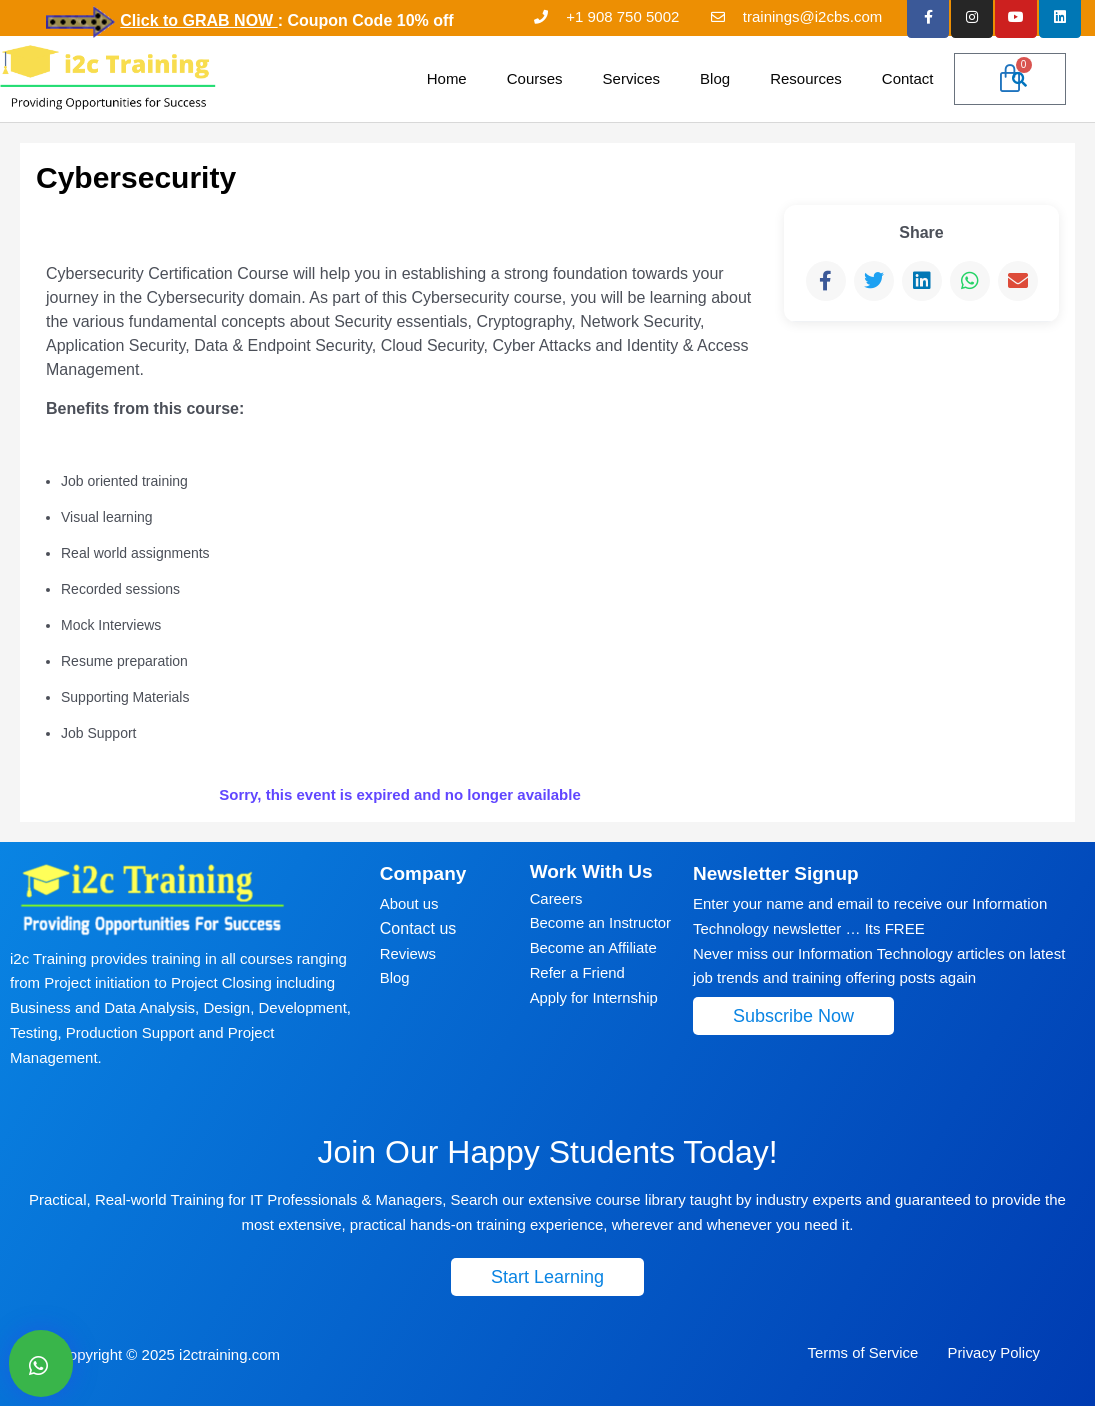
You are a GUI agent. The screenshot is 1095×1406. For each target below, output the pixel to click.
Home (447, 78)
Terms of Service (863, 1352)
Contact (908, 78)
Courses (535, 78)
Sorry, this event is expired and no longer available (400, 793)
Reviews (408, 953)
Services (632, 78)
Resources (806, 78)
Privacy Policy (993, 1352)
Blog (715, 78)
